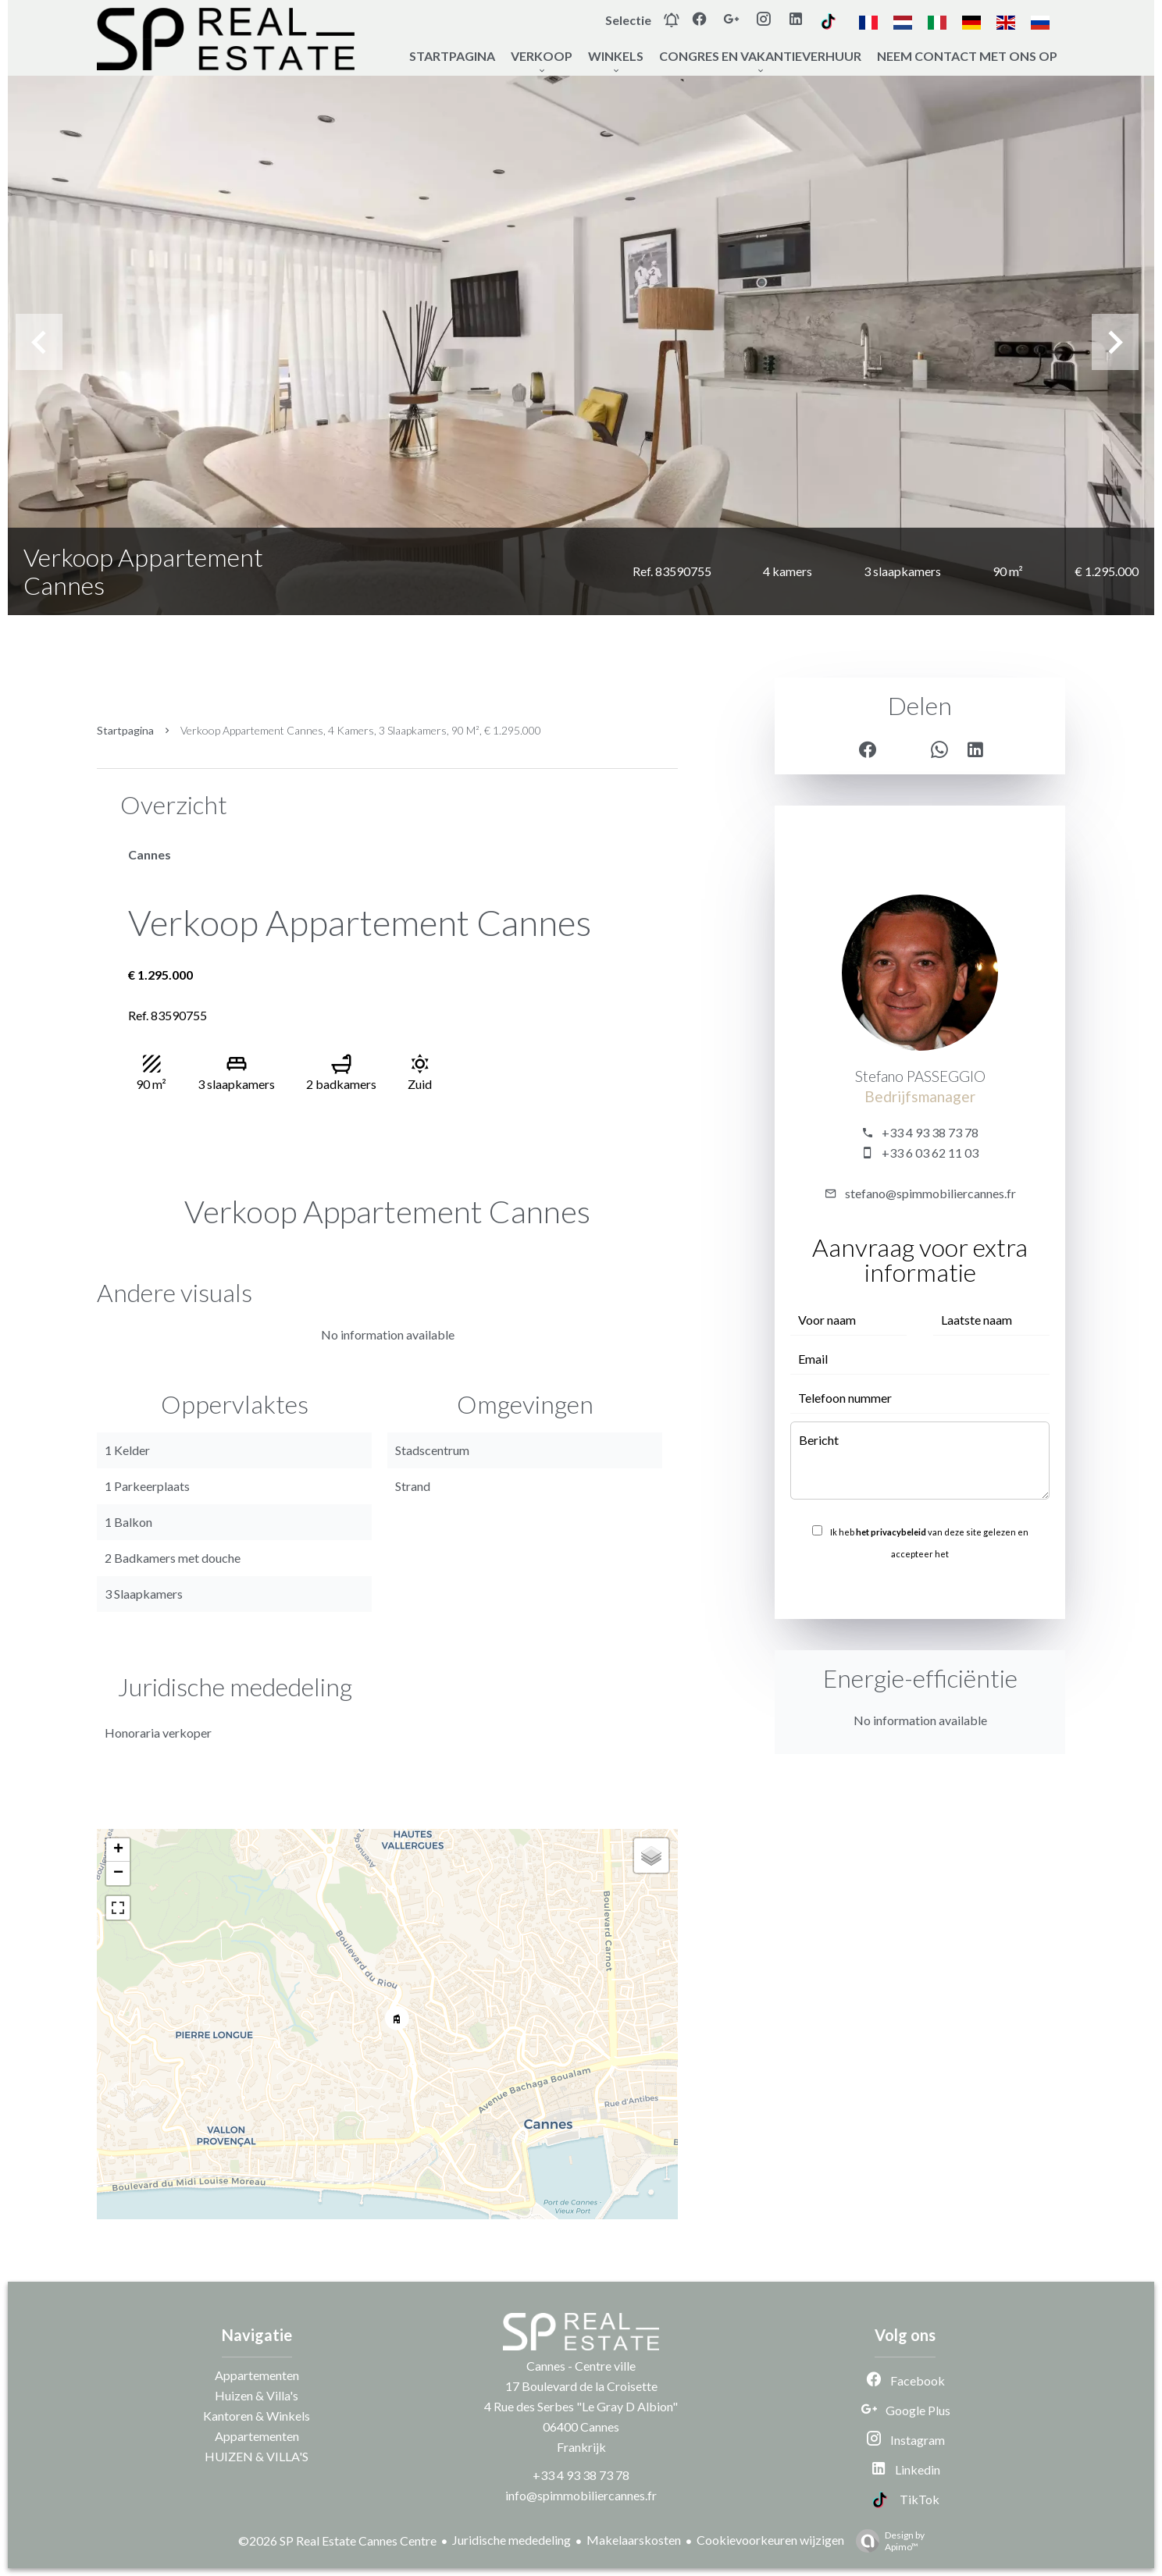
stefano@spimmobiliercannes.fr (930, 1193)
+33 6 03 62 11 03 (930, 1152)
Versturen (920, 1587)
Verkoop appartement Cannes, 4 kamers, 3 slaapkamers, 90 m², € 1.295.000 (360, 730)
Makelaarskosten (633, 2539)
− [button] (118, 1873)
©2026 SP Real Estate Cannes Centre (337, 2540)
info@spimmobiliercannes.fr (581, 2495)
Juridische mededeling (511, 2539)
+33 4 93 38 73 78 (930, 1132)
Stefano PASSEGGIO (920, 1076)
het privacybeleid (891, 1532)
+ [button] (118, 1850)
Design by (886, 2541)
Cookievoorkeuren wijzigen (770, 2539)
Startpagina (125, 730)
